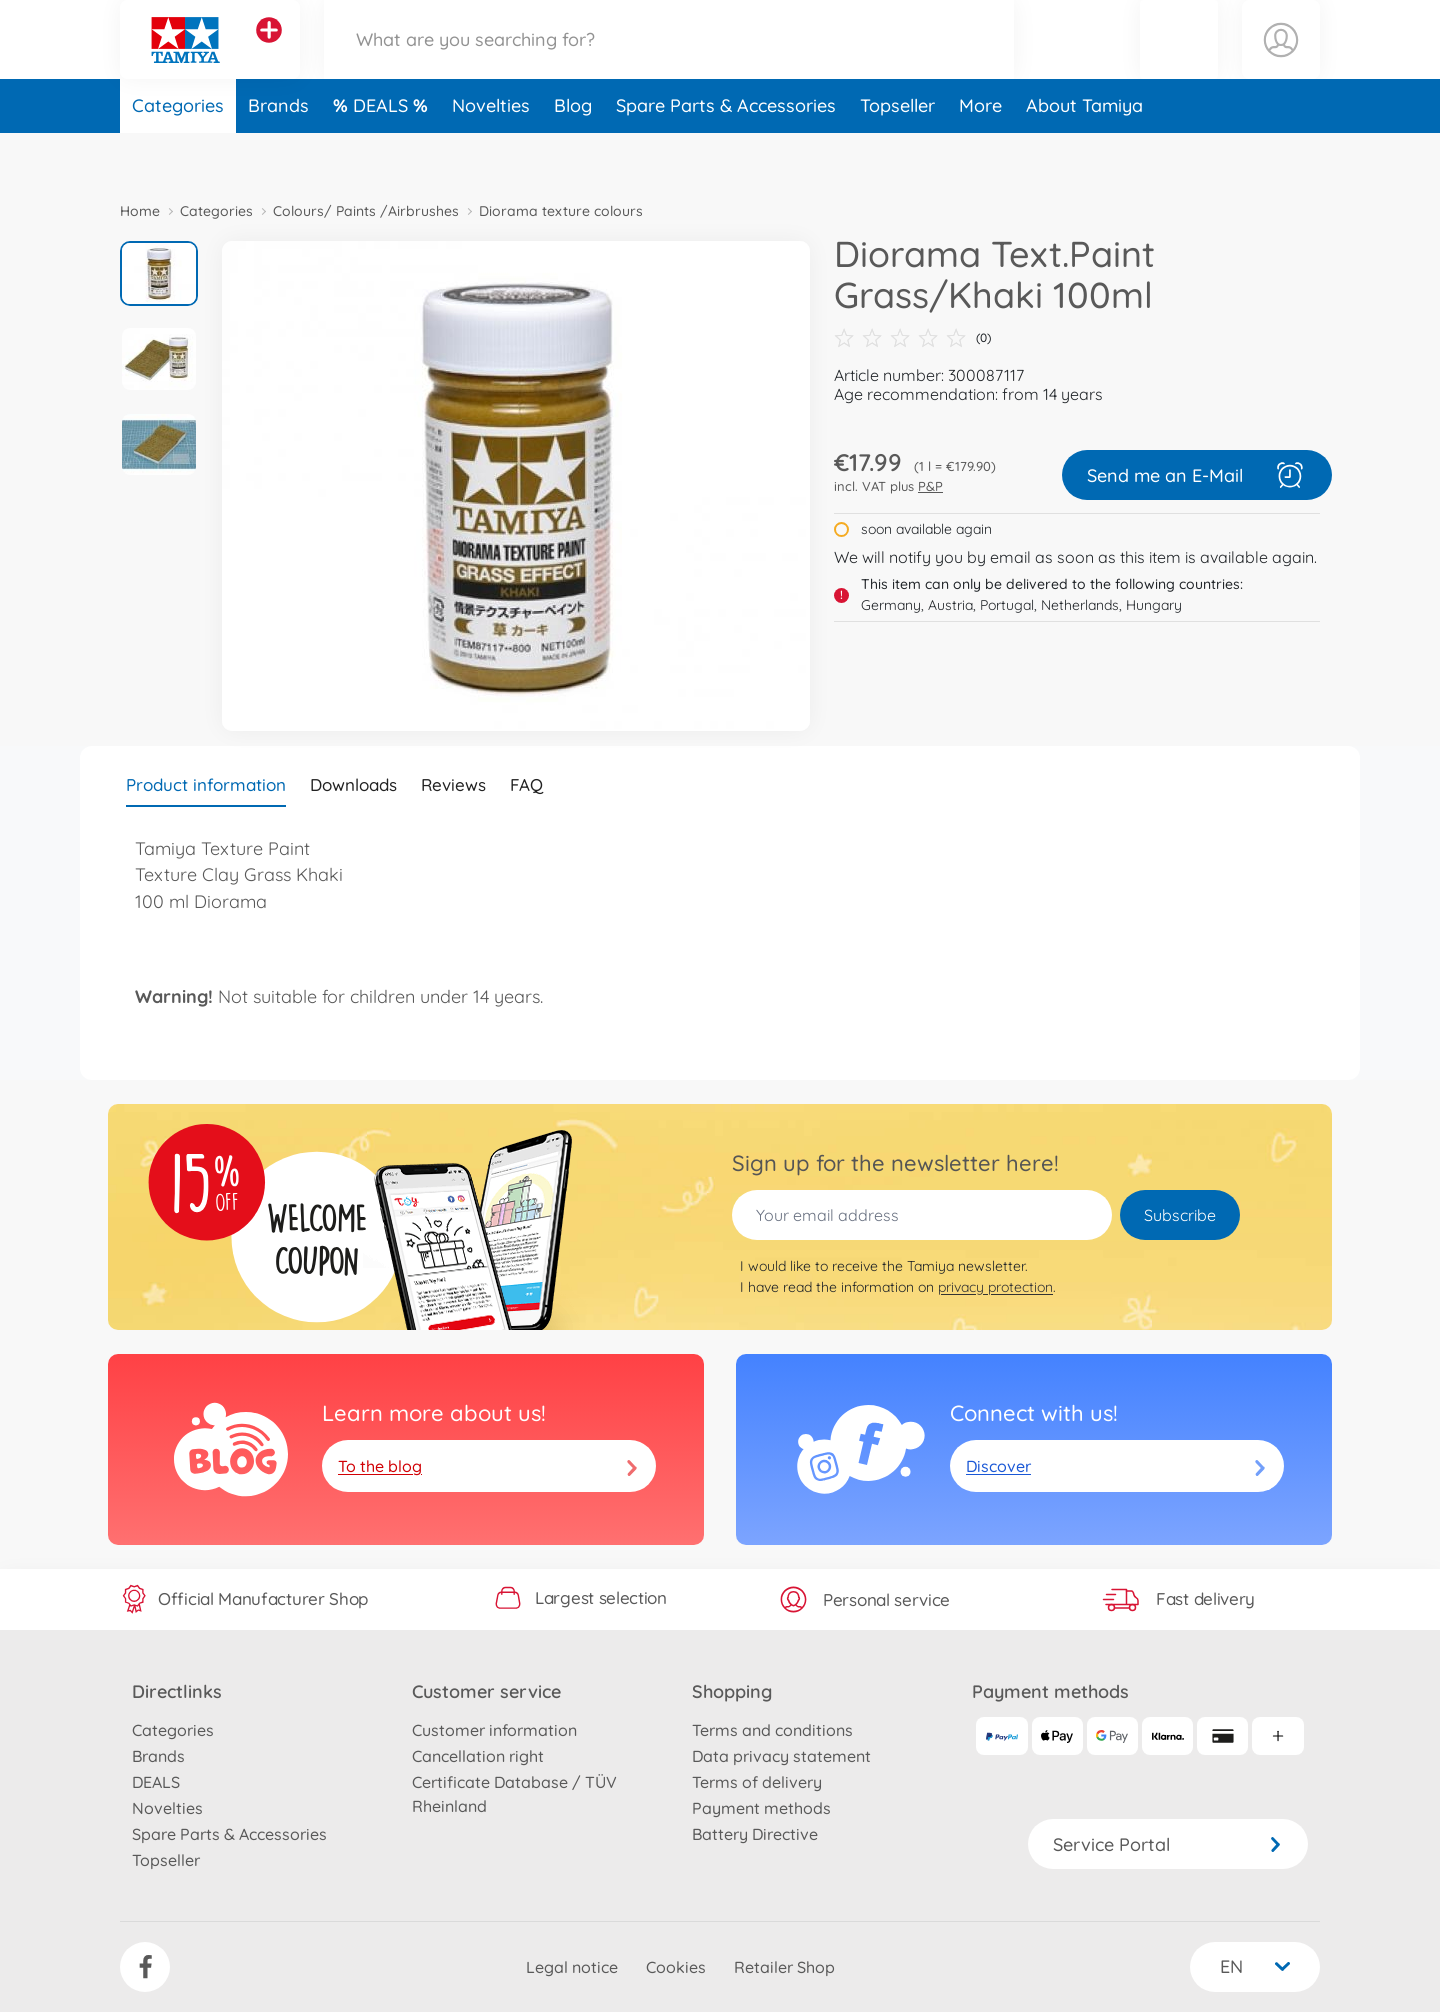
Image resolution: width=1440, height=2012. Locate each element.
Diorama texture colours (561, 211)
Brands (278, 153)
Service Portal (1168, 1844)
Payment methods (761, 1808)
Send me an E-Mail (1197, 475)
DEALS (383, 153)
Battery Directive (755, 1834)
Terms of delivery (757, 1782)
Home (140, 211)
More (980, 153)
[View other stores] (269, 54)
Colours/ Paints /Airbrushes (366, 211)
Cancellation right (478, 1756)
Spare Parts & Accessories (726, 153)
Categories (178, 153)
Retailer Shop (784, 1967)
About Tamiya (1084, 153)
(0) (912, 338)
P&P (930, 486)
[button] (1179, 63)
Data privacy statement (781, 1756)
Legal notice (572, 1967)
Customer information (494, 1730)
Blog (573, 153)
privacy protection (995, 1287)
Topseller (897, 153)
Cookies (676, 1967)
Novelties (491, 153)
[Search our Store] (669, 63)
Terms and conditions (772, 1730)
